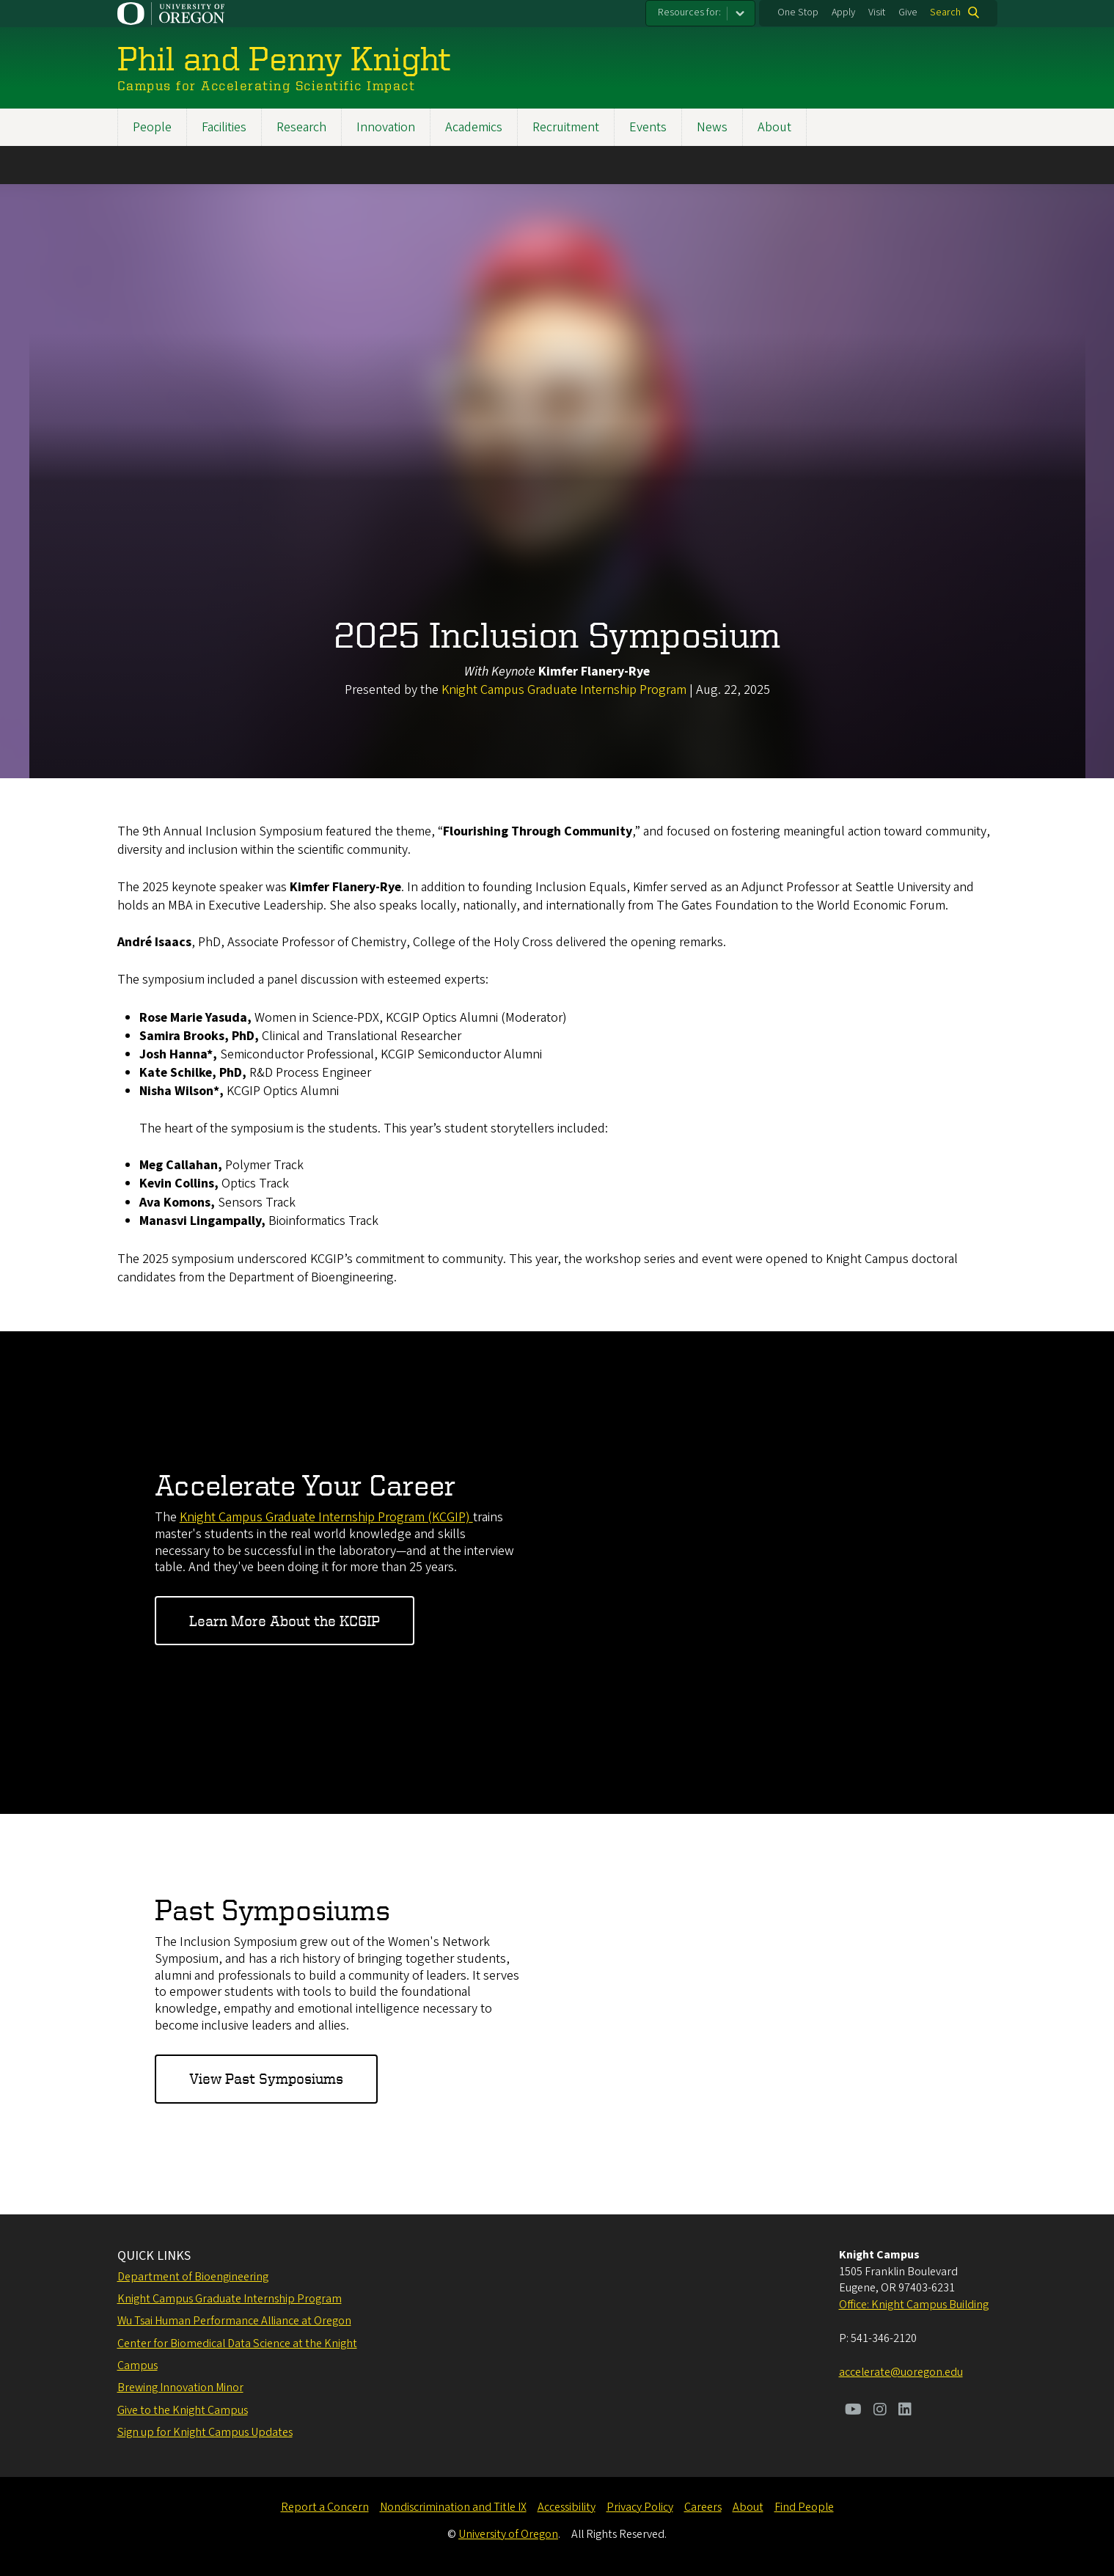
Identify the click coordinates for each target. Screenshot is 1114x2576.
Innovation (385, 127)
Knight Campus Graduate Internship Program (565, 690)
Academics (473, 127)
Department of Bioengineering (192, 2277)
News (712, 127)
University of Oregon (508, 2534)
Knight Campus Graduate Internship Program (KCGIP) (326, 1516)
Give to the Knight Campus (182, 2410)
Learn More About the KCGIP (284, 1619)
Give (907, 12)
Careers (703, 2507)
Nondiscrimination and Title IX (453, 2507)
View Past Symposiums (266, 2078)
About (774, 127)
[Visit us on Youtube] (853, 2411)
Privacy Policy (640, 2507)
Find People (804, 2507)
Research (301, 127)
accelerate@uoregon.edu (901, 2372)
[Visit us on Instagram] (880, 2411)
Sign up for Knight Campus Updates (205, 2432)
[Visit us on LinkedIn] (905, 2411)
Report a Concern (325, 2507)
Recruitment (565, 127)
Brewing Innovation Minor (180, 2387)
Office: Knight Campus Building (914, 2305)
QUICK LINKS (154, 2256)
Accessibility (567, 2507)
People (152, 127)
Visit (876, 12)
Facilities (224, 127)
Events (648, 127)
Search (945, 12)
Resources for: (689, 12)
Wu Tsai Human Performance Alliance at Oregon (234, 2321)
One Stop (797, 12)
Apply (843, 12)
